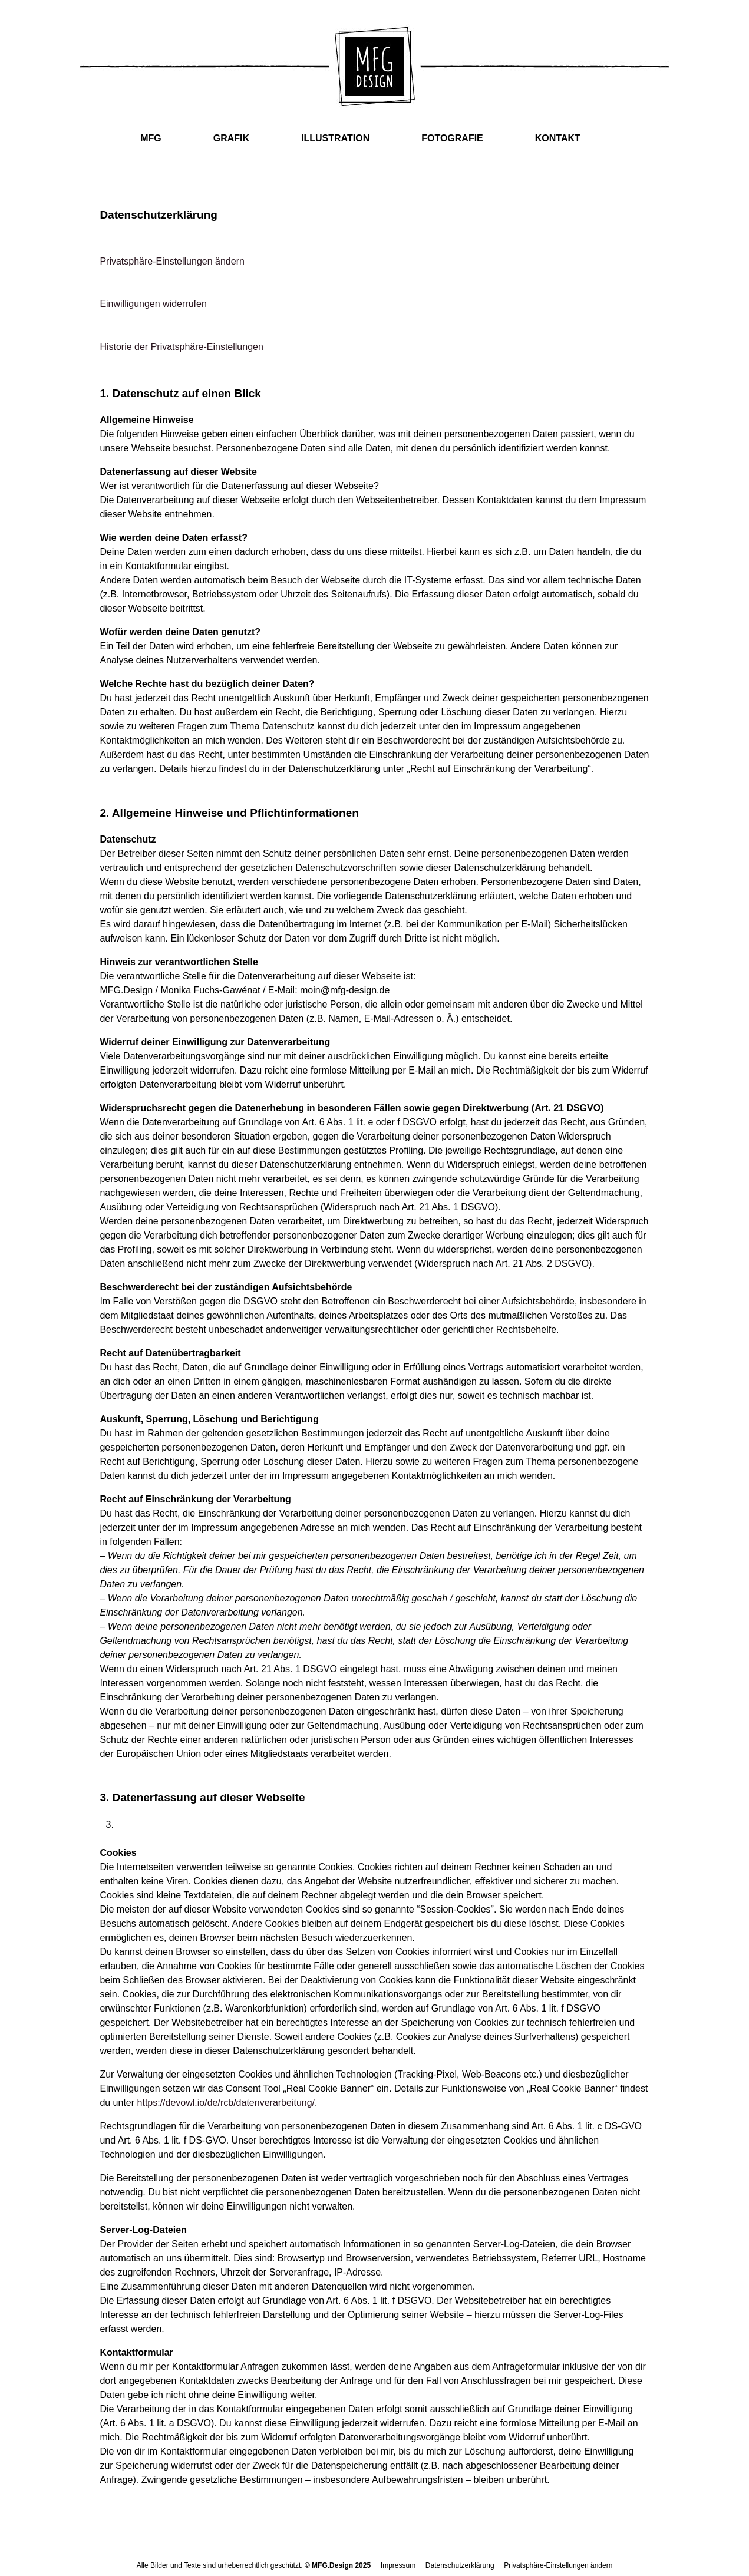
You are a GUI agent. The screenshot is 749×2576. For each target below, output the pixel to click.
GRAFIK (231, 138)
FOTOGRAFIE (452, 138)
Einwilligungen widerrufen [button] (153, 304)
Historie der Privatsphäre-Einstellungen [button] (181, 347)
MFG (150, 138)
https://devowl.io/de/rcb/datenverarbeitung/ (226, 2103)
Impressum (398, 2565)
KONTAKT (557, 138)
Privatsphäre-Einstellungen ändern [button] (172, 261)
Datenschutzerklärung (459, 2565)
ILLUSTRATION (335, 138)
